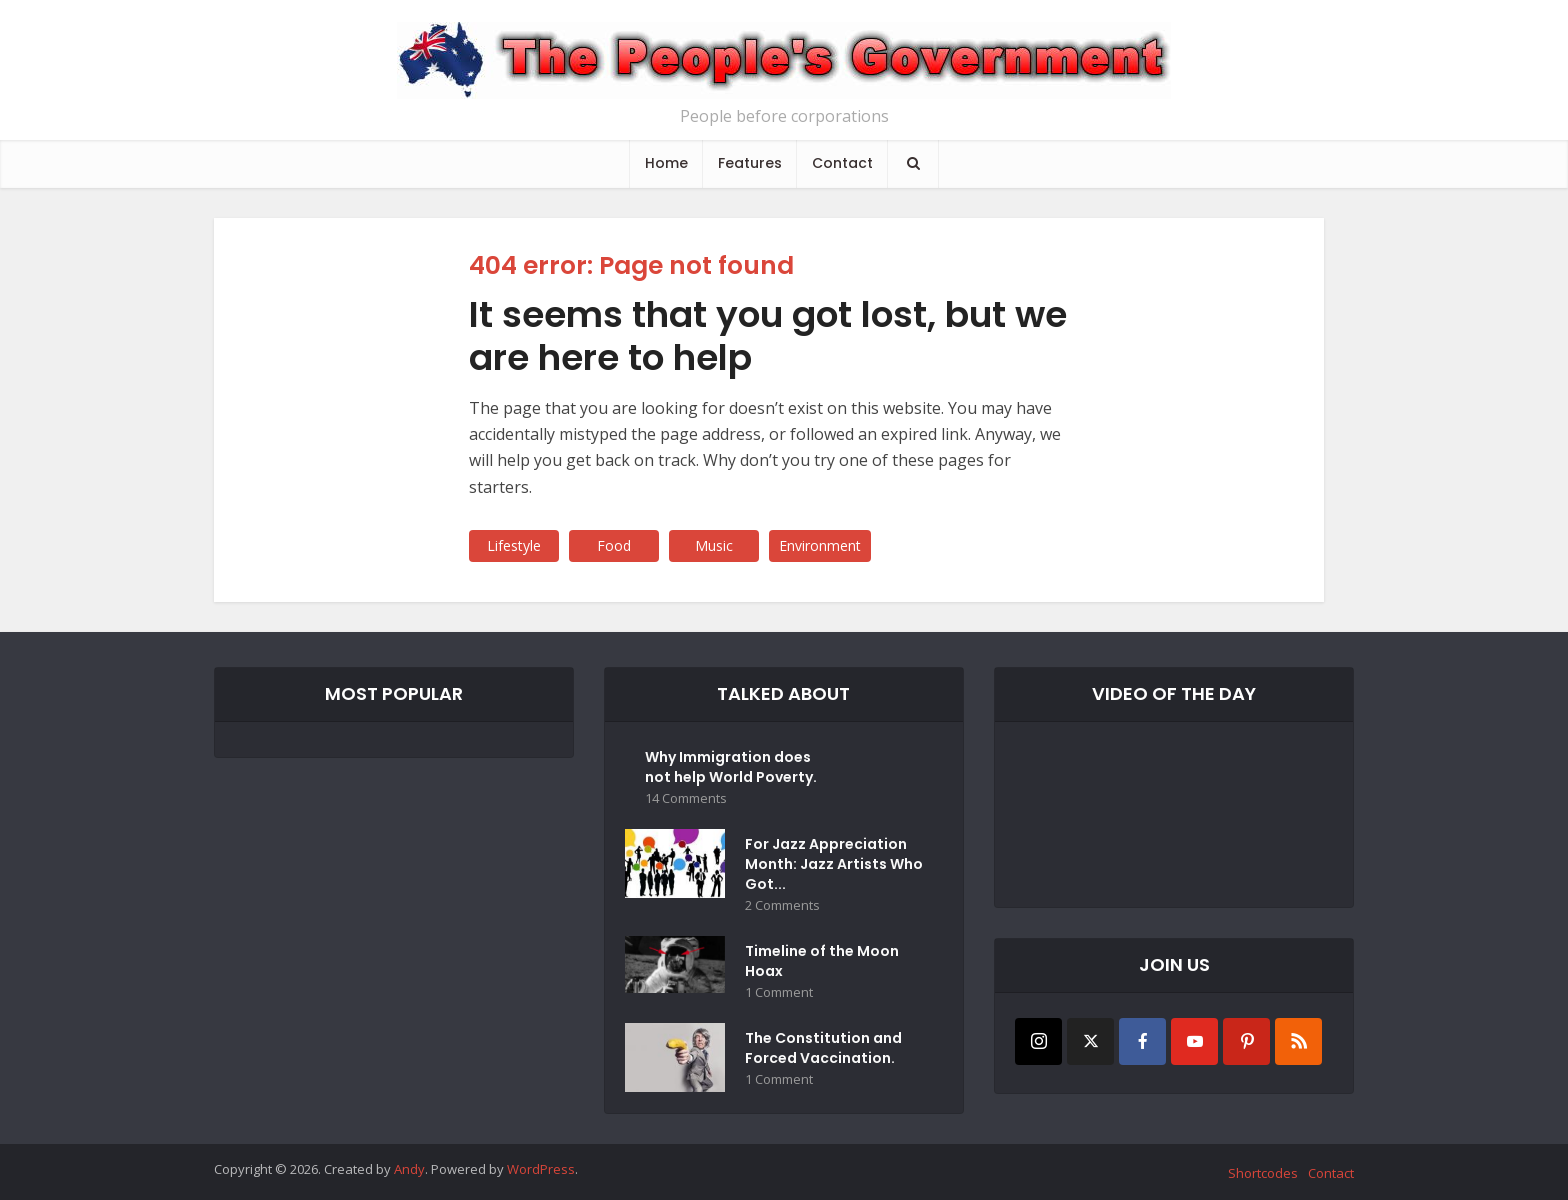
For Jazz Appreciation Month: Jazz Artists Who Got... (834, 864)
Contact (842, 163)
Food (614, 545)
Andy (409, 1169)
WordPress (541, 1169)
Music (714, 545)
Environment (820, 545)
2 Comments (782, 905)
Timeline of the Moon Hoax (822, 961)
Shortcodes (1263, 1173)
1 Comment (779, 992)
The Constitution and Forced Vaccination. (823, 1048)
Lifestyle (514, 545)
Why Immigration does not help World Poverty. (731, 767)
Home (666, 163)
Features (750, 163)
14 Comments (686, 798)
